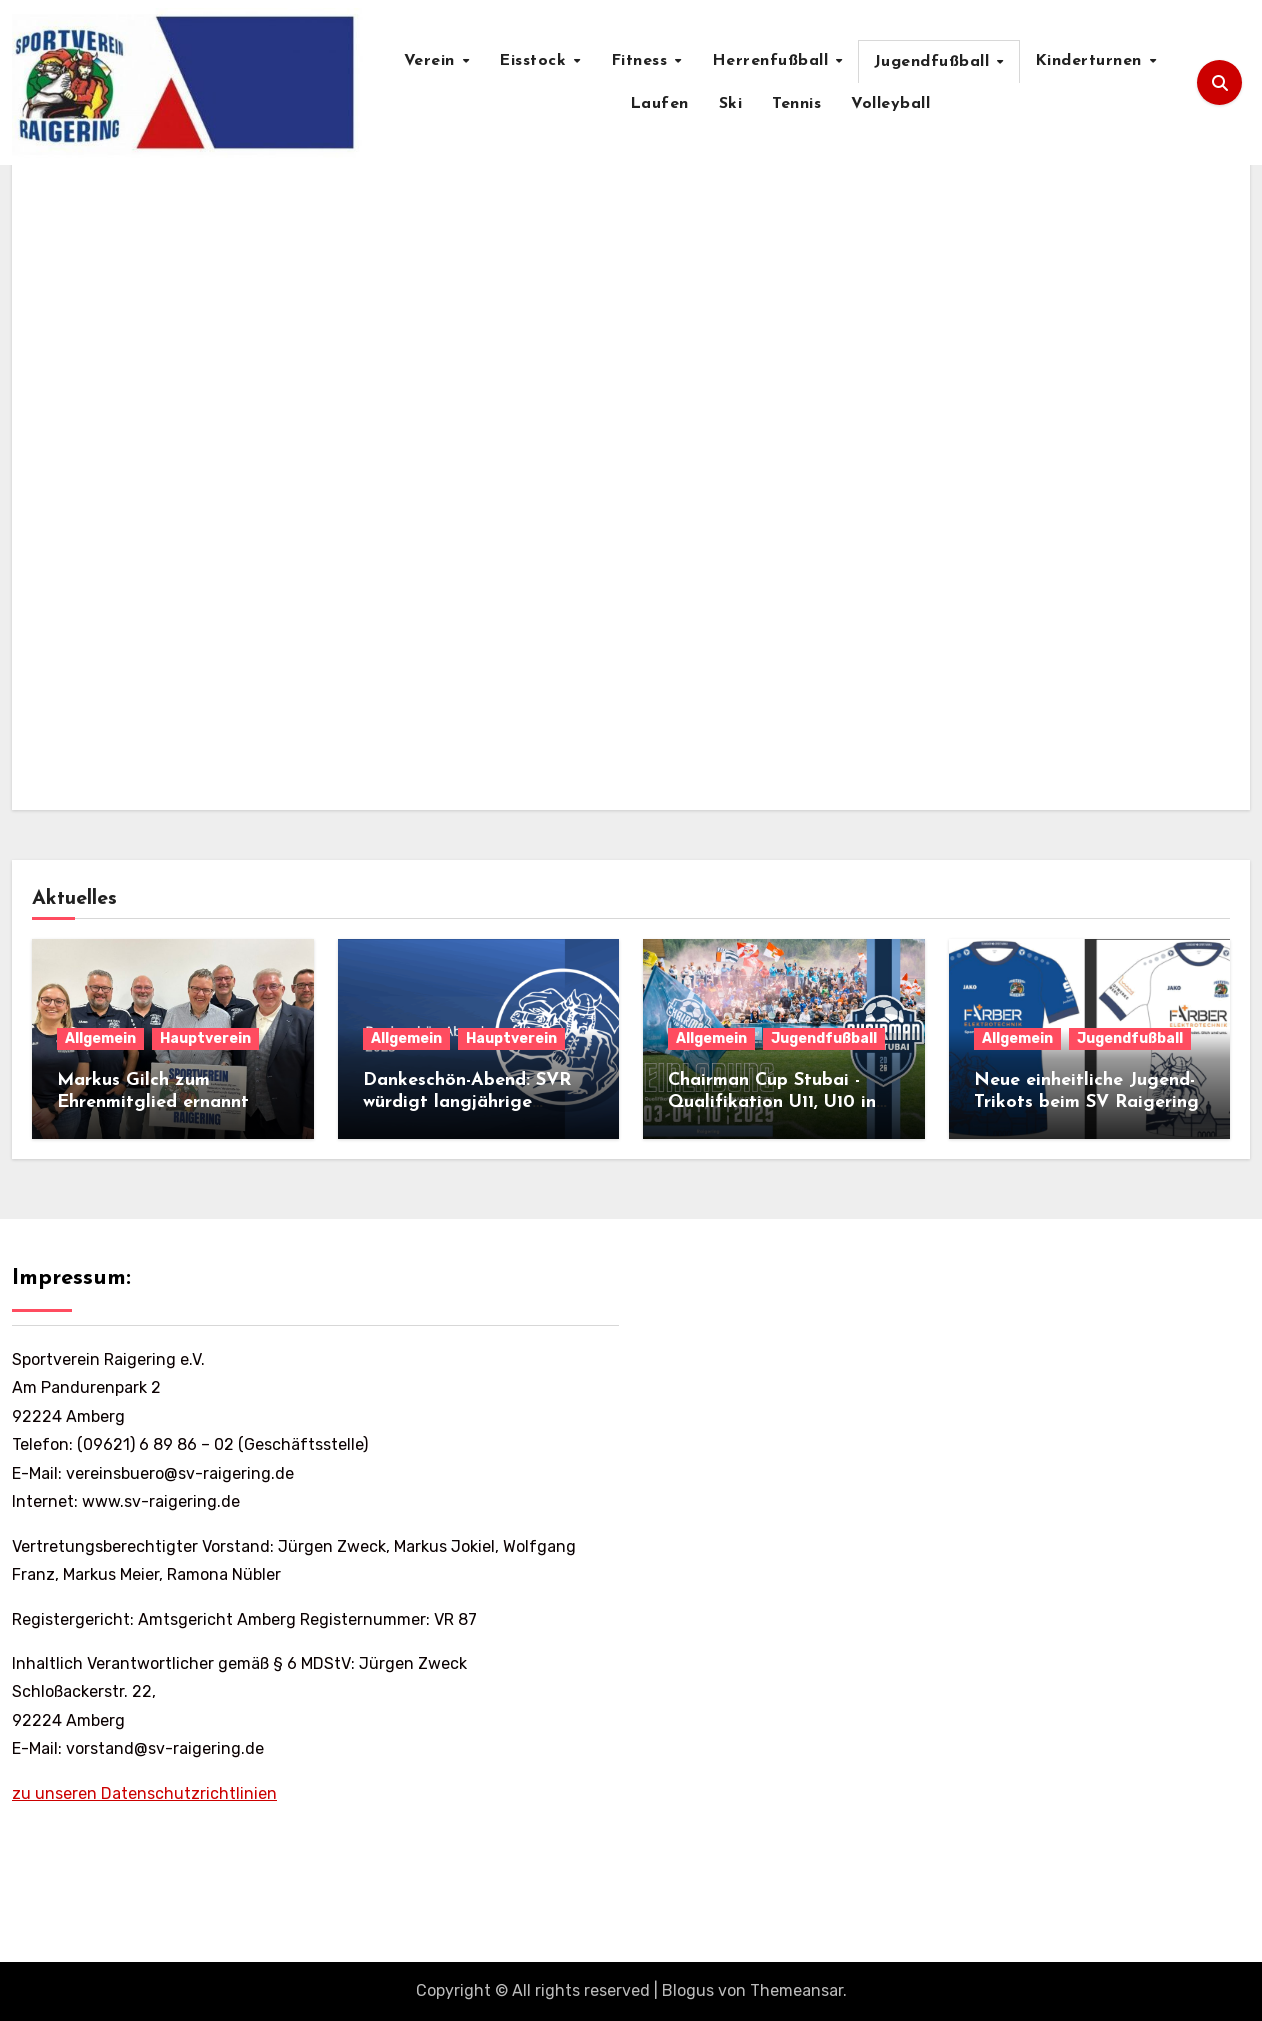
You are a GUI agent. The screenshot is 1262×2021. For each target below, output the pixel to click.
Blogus (688, 1990)
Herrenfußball (773, 61)
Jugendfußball (934, 62)
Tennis (796, 104)
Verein (432, 61)
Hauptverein (205, 1038)
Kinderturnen (1091, 61)
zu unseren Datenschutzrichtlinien (144, 1793)
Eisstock (535, 61)
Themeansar (796, 1990)
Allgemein (100, 1038)
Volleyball (890, 104)
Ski (731, 104)
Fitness (642, 61)
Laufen (659, 104)
